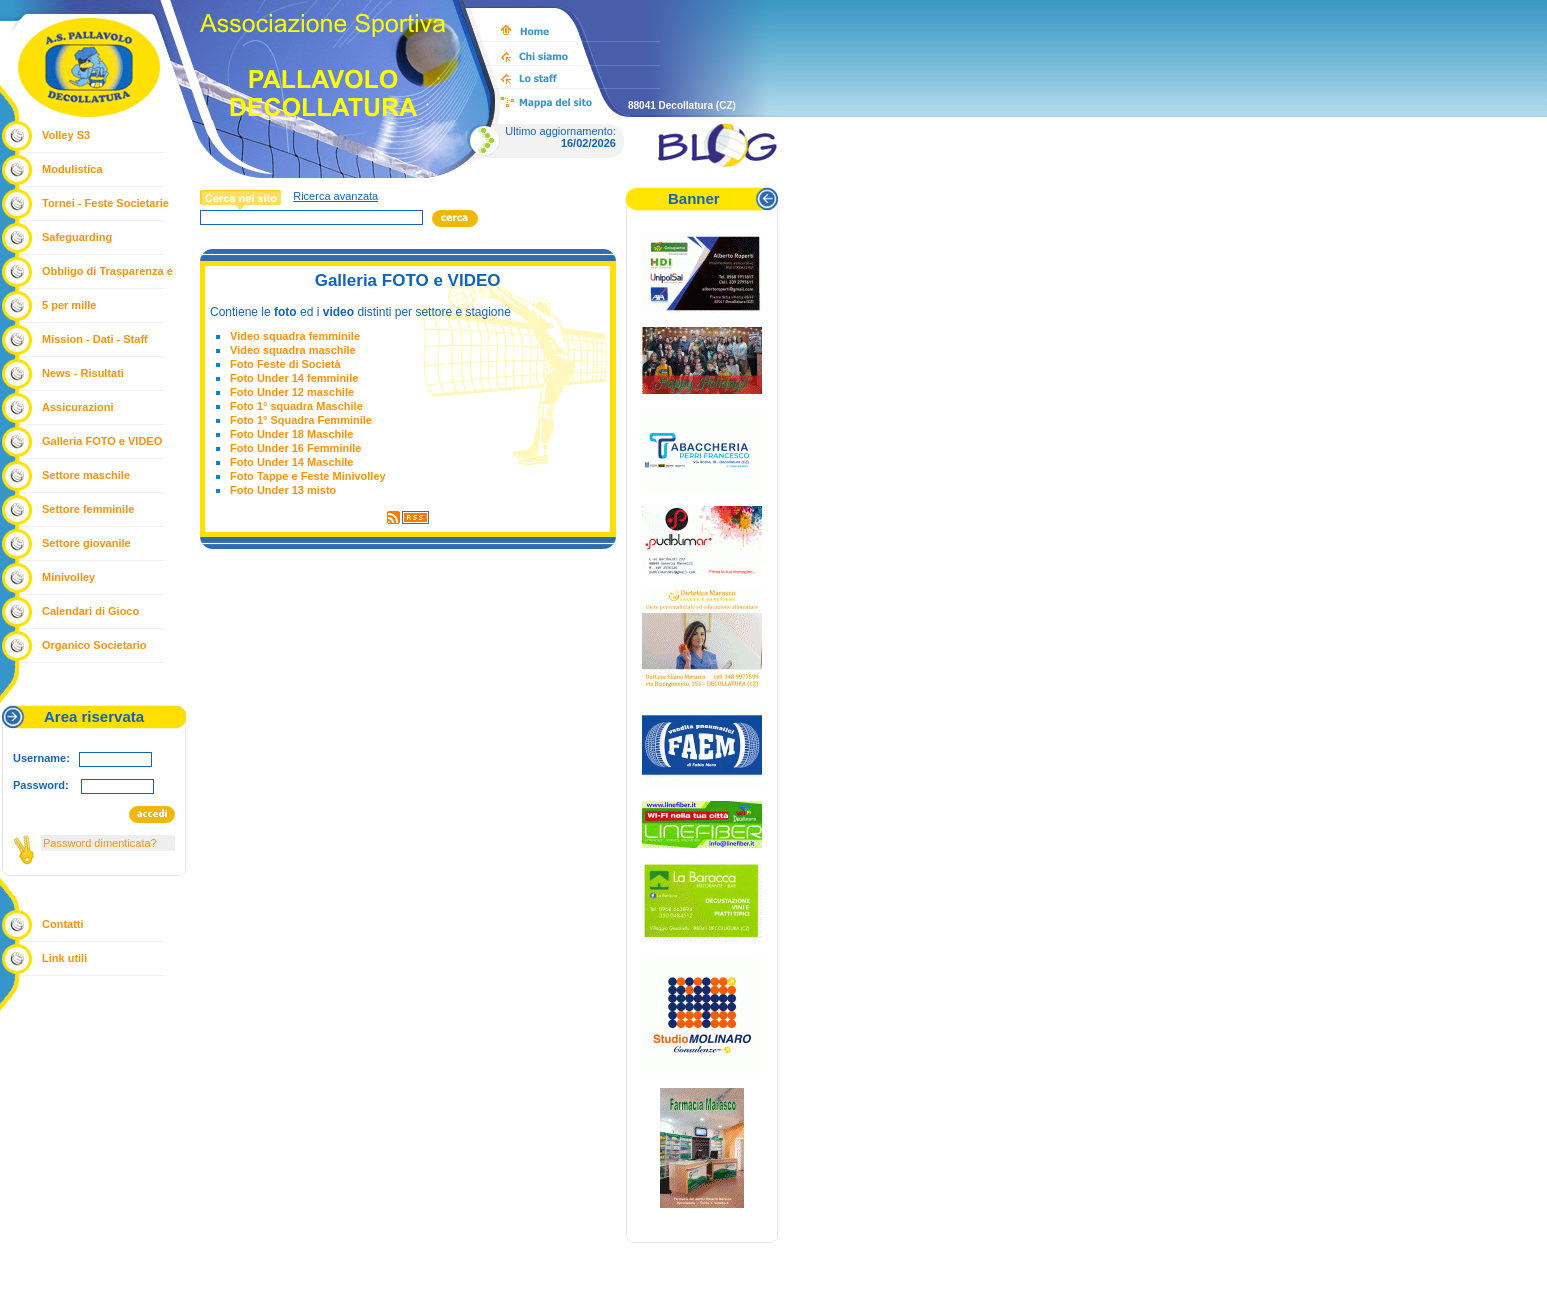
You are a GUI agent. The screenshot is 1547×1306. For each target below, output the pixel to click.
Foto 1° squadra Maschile (296, 406)
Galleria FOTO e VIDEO (102, 441)
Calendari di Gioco (90, 611)
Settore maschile (86, 475)
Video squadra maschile (293, 350)
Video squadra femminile (295, 336)
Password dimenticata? (100, 843)
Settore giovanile (86, 543)
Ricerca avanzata (335, 196)
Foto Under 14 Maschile (291, 462)
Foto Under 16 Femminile (295, 448)
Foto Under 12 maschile (292, 392)
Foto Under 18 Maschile (291, 434)
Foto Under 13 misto (283, 490)
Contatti (63, 924)
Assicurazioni (78, 407)
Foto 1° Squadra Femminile (301, 420)
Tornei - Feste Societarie (105, 203)
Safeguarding (77, 237)
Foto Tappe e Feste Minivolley (308, 476)
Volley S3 (66, 135)
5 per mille (69, 305)
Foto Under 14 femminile (294, 378)
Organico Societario (94, 645)
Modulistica (72, 169)
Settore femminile (88, 509)
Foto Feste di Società (285, 364)
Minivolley (68, 577)
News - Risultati (83, 373)
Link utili (64, 958)
